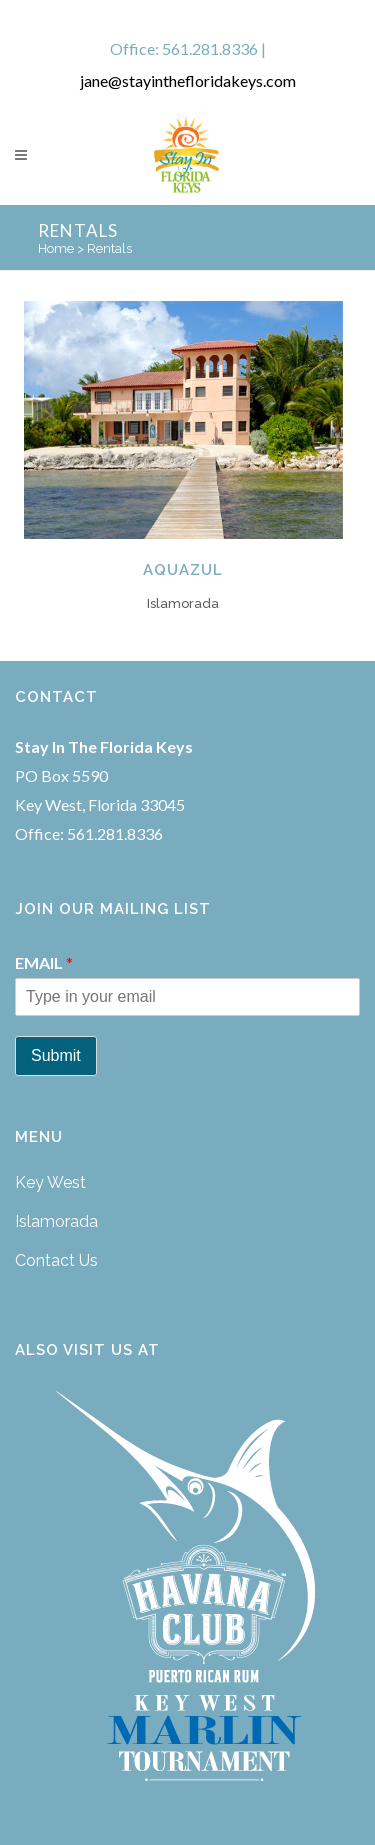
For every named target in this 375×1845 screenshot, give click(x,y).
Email (44, 962)
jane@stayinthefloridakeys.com (188, 80)
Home (56, 248)
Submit (56, 1055)
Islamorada (56, 1221)
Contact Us (56, 1260)
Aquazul (183, 570)
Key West (50, 1182)
